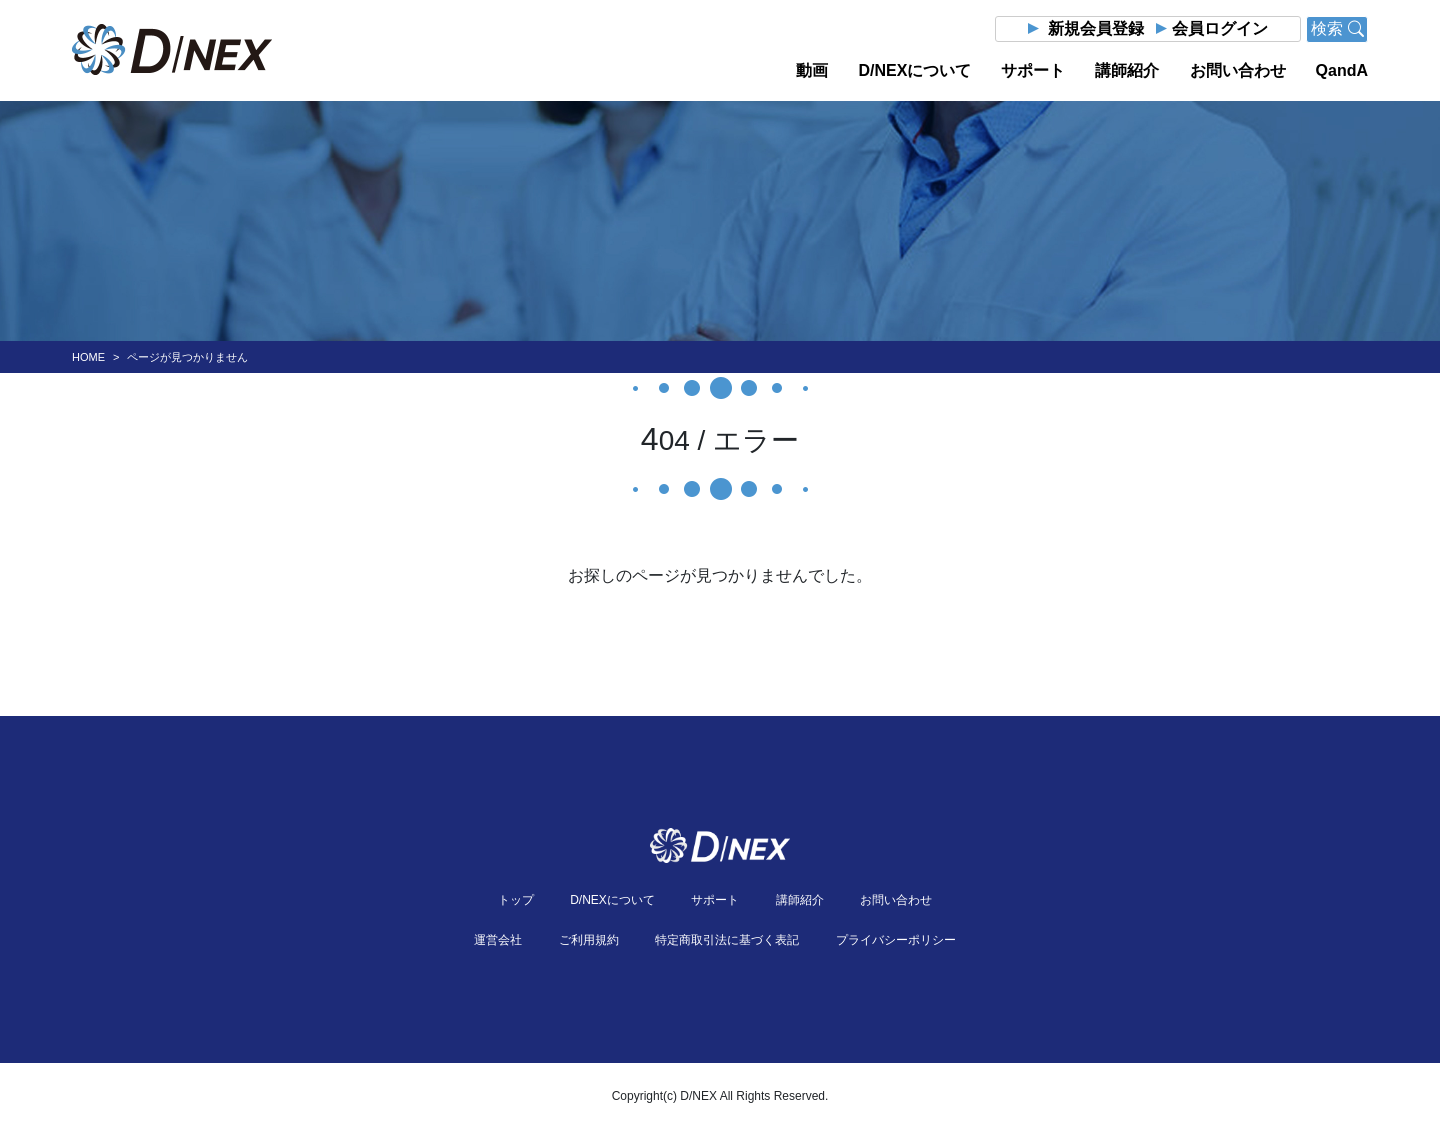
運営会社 (498, 940)
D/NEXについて (914, 70)
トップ (516, 900)
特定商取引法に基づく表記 (727, 940)
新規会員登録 (1096, 28)
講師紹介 (1127, 70)
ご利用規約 (589, 940)
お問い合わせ (1238, 70)
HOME (88, 357)
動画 (812, 70)
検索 (1337, 28)
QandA (1342, 70)
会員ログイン (1220, 28)
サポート (1033, 70)
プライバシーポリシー (896, 940)
